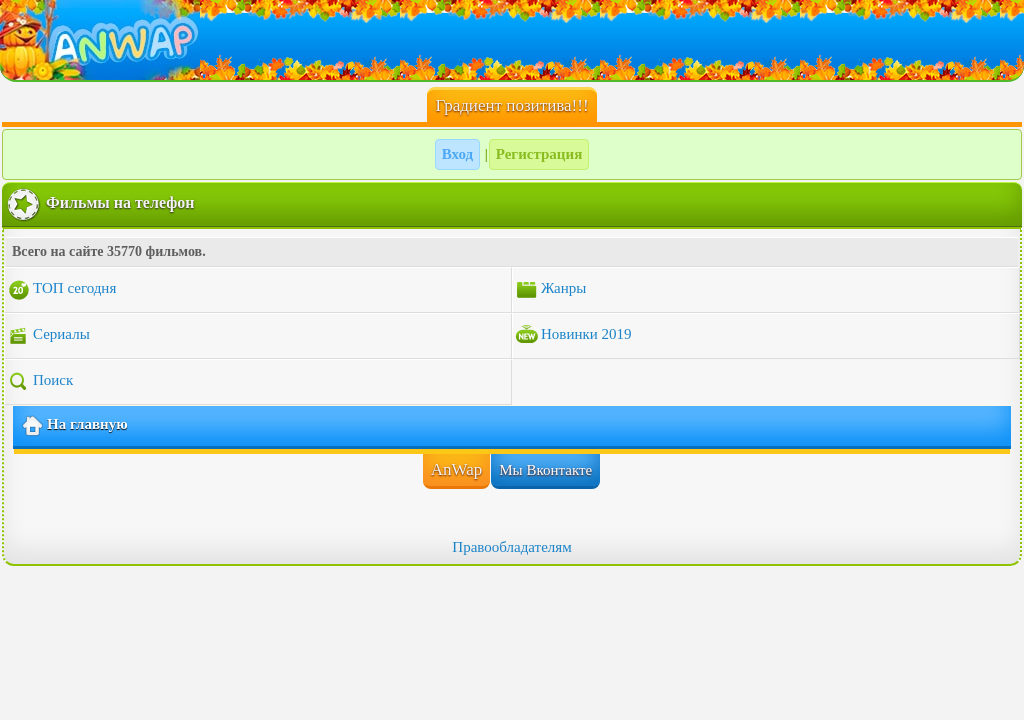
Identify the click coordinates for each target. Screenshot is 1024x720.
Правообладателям (511, 547)
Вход (457, 154)
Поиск (40, 382)
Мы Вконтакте (545, 470)
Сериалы (48, 336)
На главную (74, 426)
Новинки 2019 (573, 336)
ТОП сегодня (61, 290)
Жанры (550, 290)
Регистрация (539, 154)
